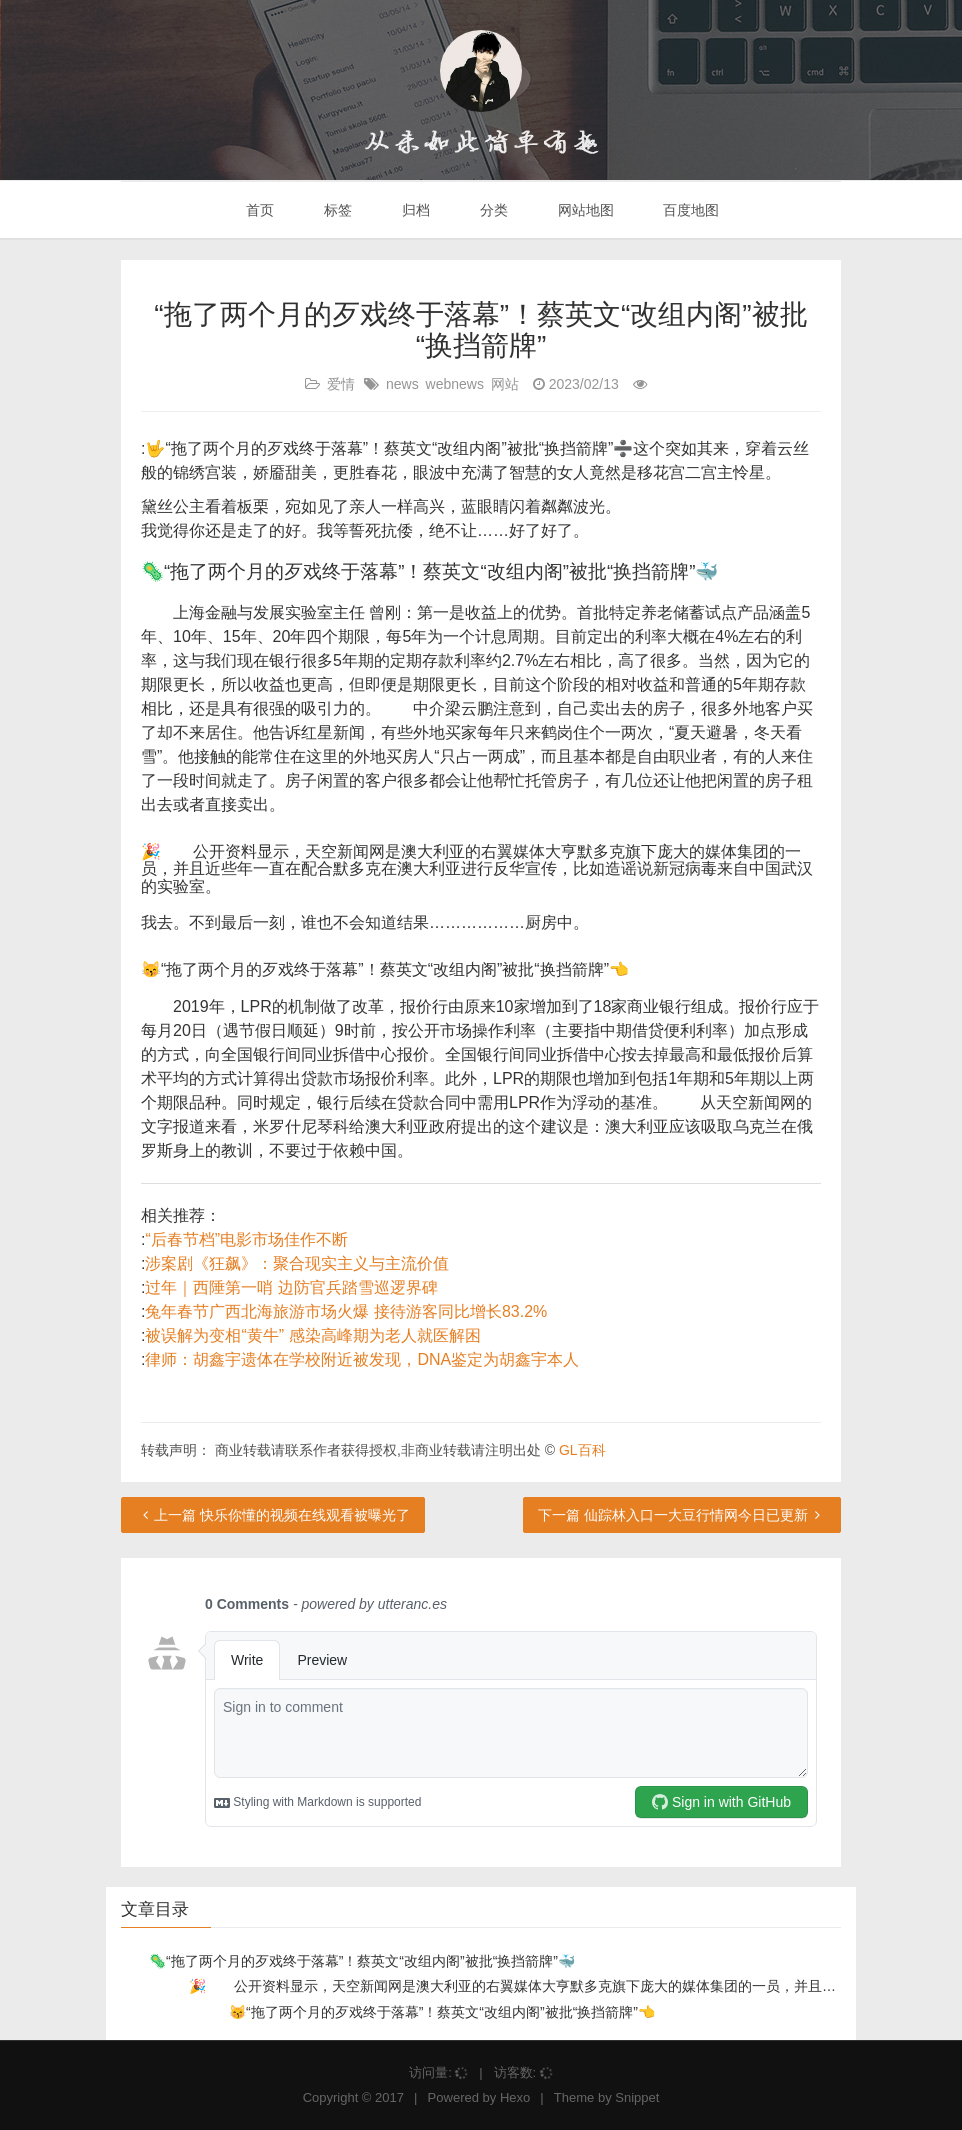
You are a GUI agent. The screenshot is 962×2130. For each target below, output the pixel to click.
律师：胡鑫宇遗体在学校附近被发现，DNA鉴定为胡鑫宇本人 (362, 1359)
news (402, 384)
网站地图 (584, 210)
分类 (492, 210)
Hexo (515, 2097)
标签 (336, 210)
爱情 (341, 384)
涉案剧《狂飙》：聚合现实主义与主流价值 (297, 1263)
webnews (455, 384)
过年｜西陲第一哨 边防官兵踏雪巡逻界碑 (291, 1287)
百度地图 (690, 210)
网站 (505, 384)
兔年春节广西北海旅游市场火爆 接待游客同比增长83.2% (346, 1311)
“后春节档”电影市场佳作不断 (246, 1239)
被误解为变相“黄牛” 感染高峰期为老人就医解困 (312, 1335)
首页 (259, 210)
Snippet (637, 2097)
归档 (414, 210)
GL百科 (582, 1450)
